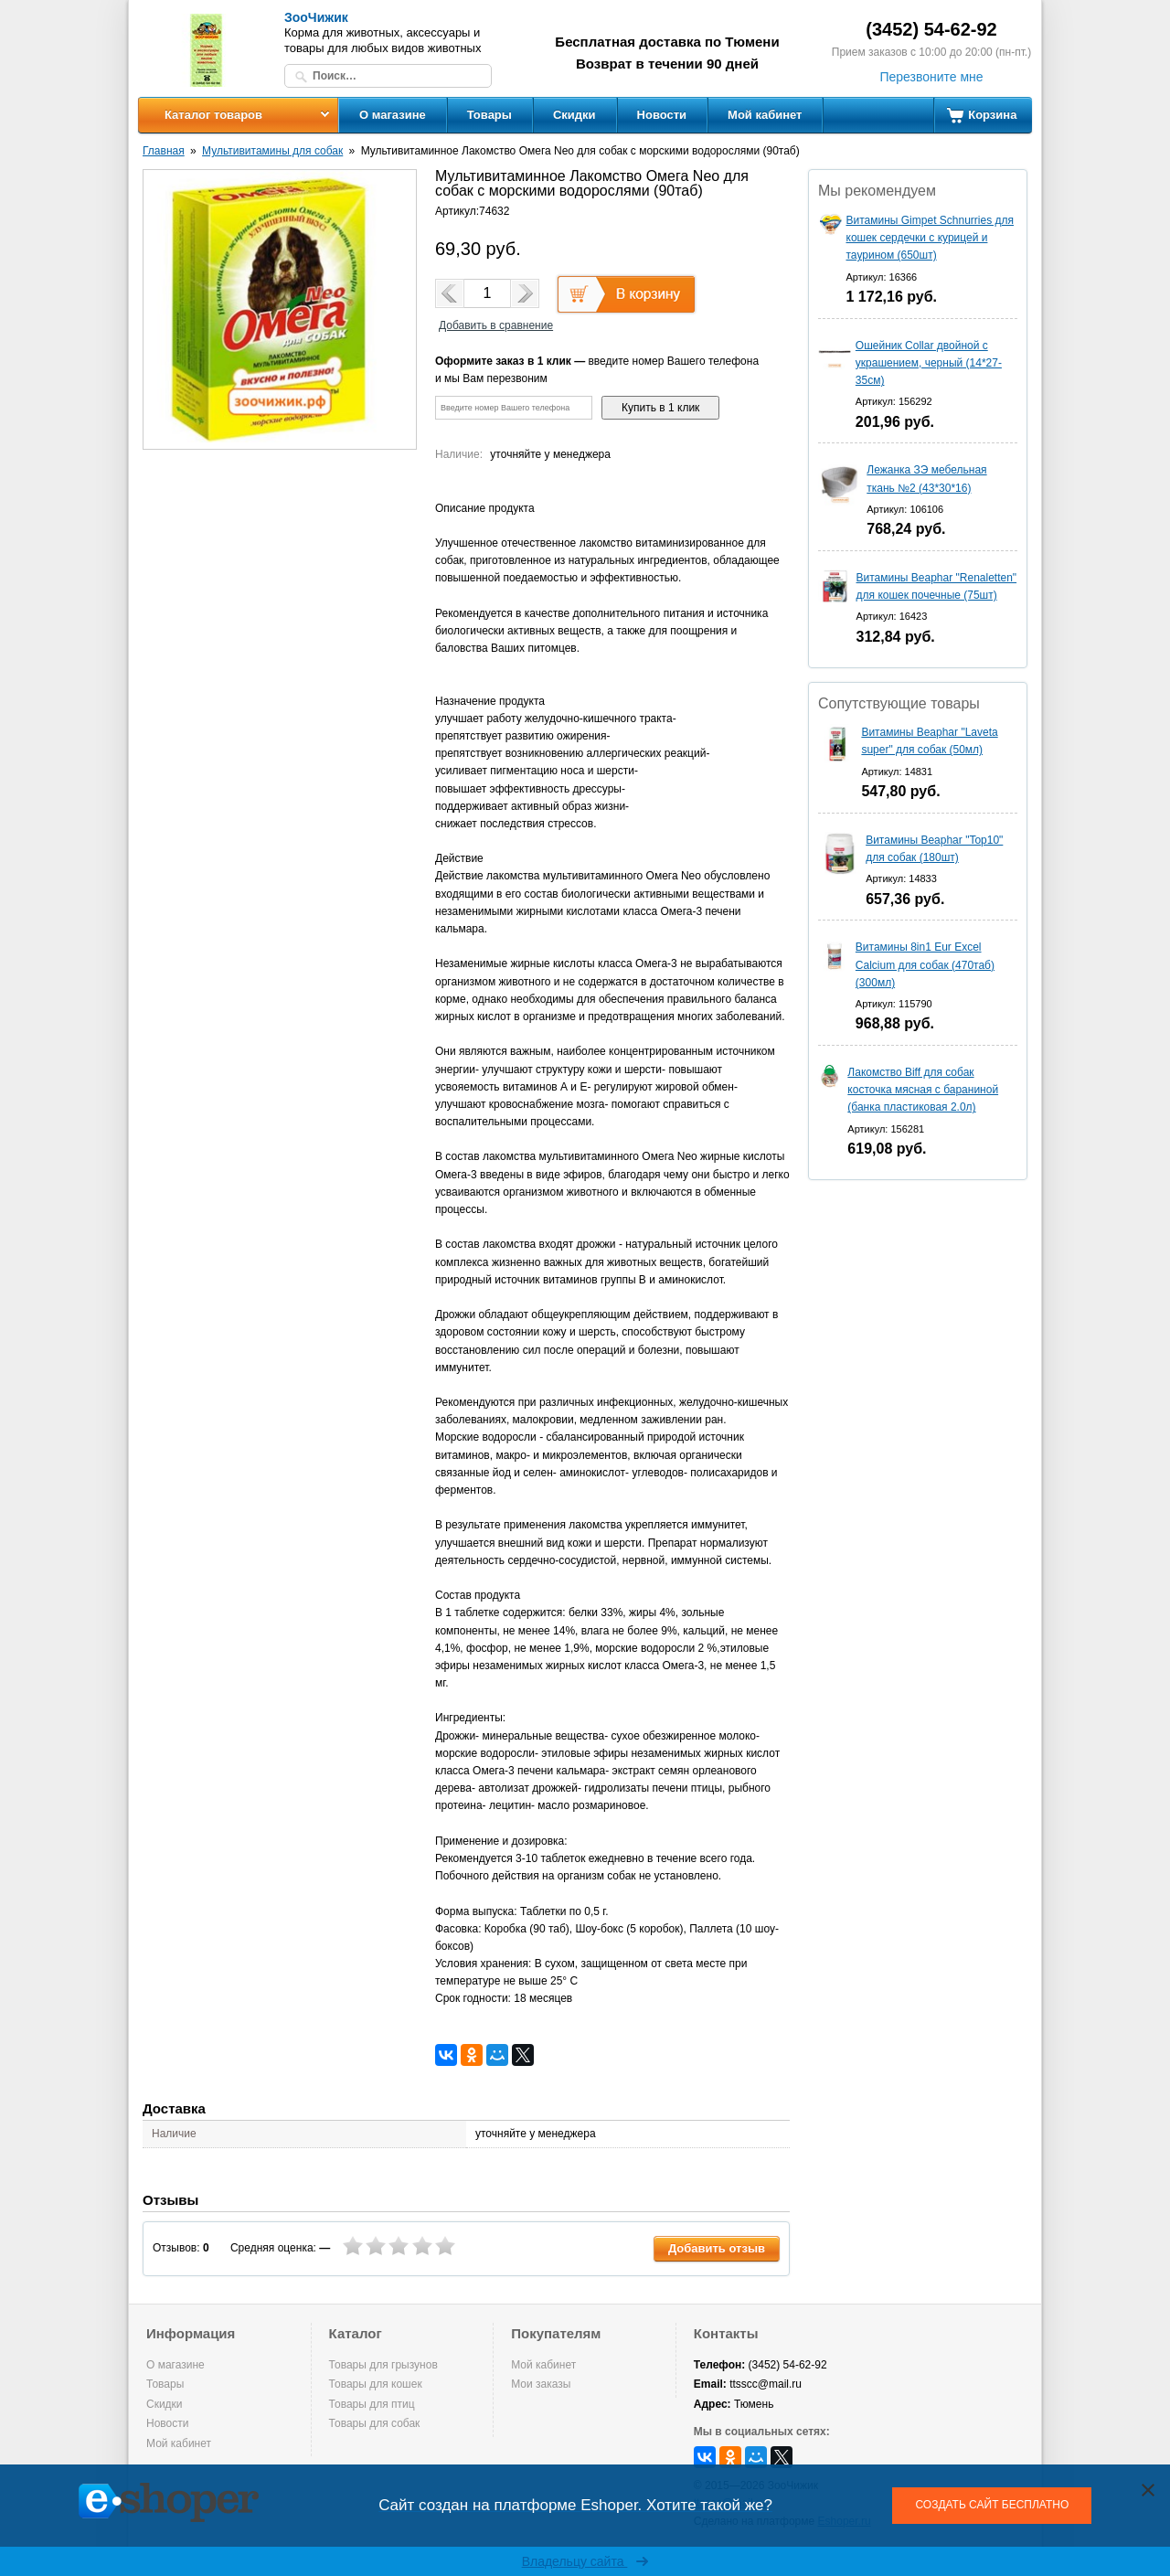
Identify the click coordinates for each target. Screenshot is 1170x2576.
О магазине (392, 115)
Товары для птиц (372, 2404)
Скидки (574, 115)
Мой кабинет (765, 115)
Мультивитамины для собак (272, 150)
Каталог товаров (213, 115)
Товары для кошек (375, 2384)
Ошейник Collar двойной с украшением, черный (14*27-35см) (929, 363)
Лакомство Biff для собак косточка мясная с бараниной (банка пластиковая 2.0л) (922, 1089)
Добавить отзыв (716, 2248)
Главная (164, 150)
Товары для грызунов (383, 2364)
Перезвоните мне (931, 76)
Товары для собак (374, 2423)
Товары (489, 115)
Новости (662, 115)
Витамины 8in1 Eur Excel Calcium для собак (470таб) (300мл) (925, 964)
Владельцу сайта (585, 2561)
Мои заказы (540, 2384)
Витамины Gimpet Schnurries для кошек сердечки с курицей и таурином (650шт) (930, 237)
